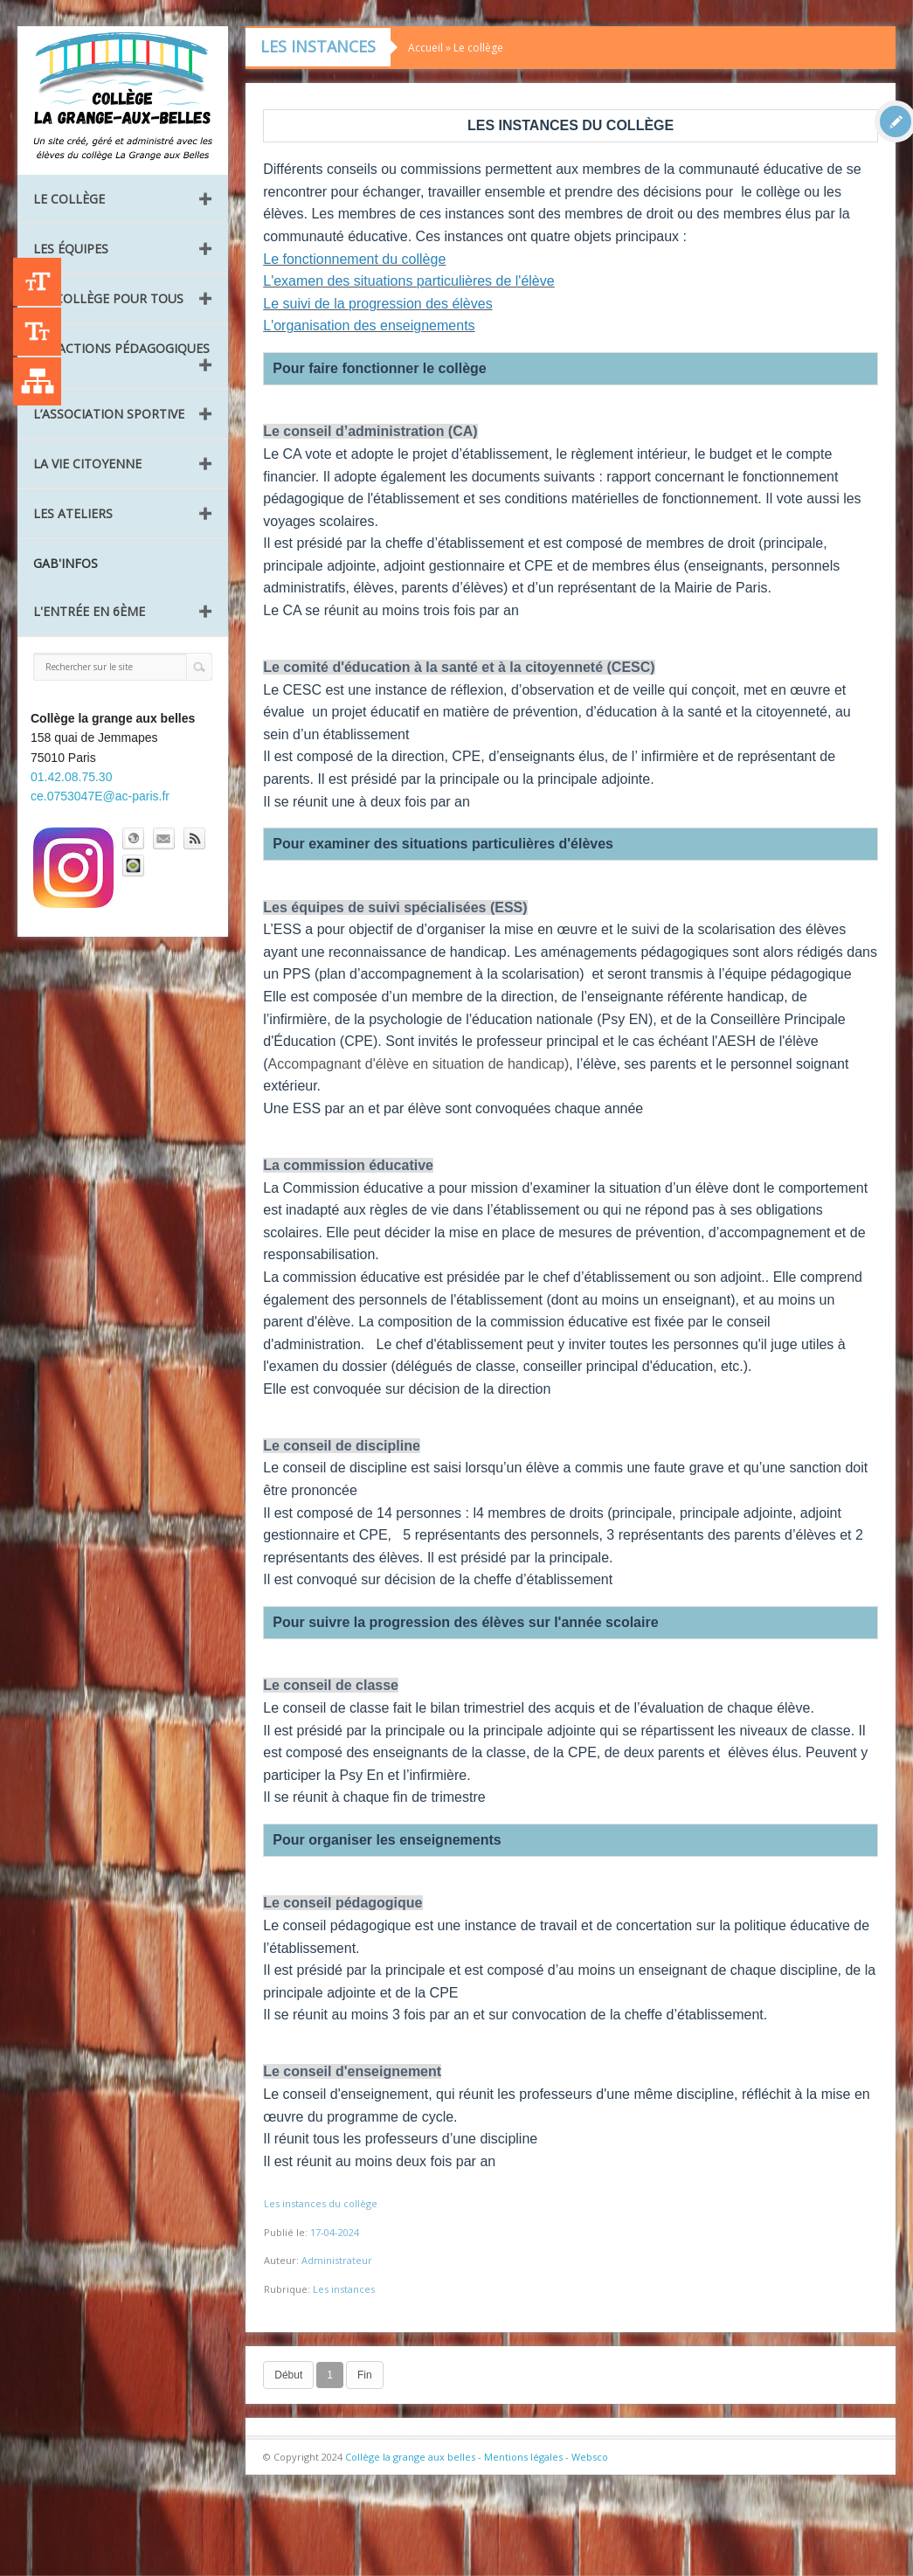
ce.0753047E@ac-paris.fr (100, 796)
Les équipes (70, 248)
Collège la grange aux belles (410, 2456)
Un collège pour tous (108, 298)
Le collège (69, 198)
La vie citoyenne (87, 463)
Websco (589, 2456)
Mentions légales (523, 2456)
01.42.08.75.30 (71, 777)
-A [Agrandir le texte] (37, 332)
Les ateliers (73, 513)
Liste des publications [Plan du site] (37, 381)
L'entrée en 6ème (89, 611)
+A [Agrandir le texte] (37, 282)
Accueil (425, 47)
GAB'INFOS (65, 563)
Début (288, 2375)
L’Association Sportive (108, 413)
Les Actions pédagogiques (121, 348)
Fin (364, 2375)
